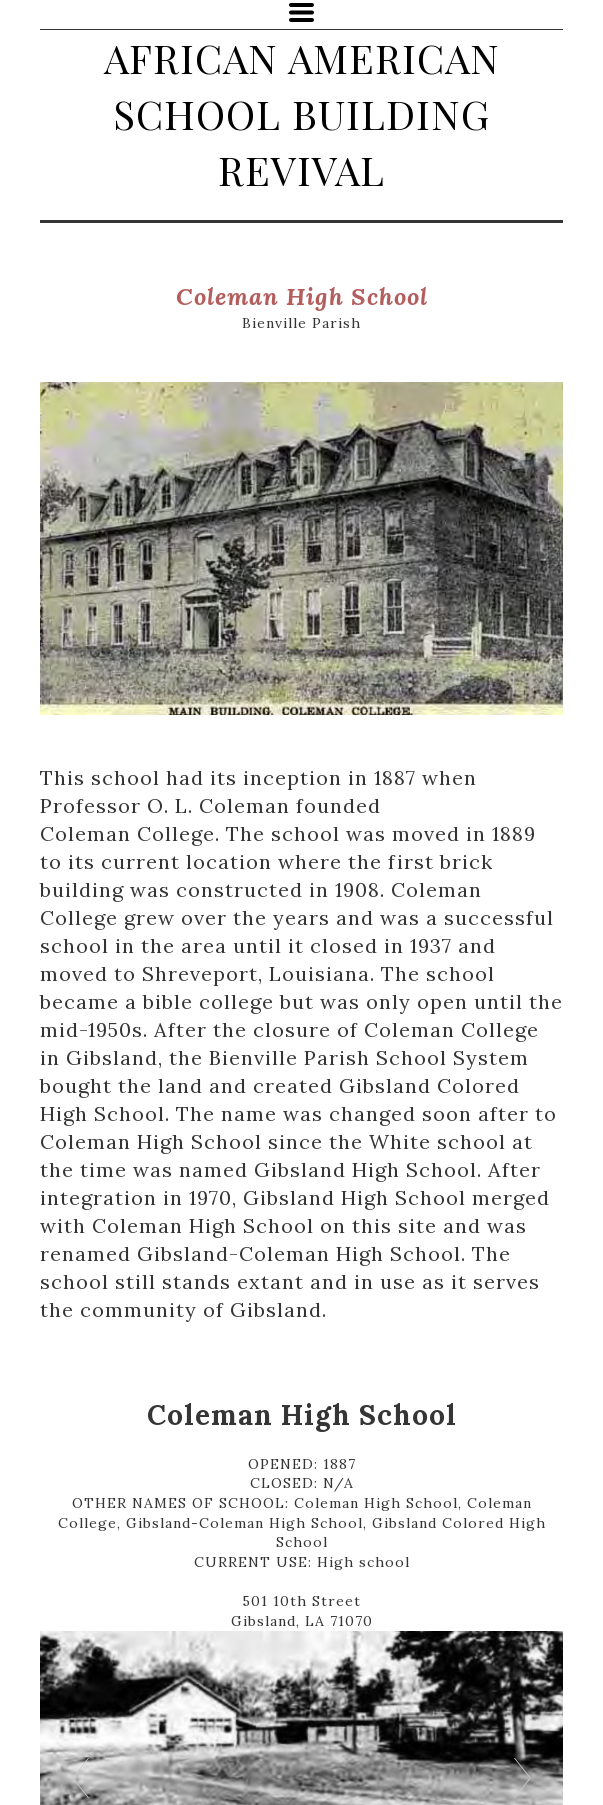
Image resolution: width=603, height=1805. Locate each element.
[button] (301, 12)
